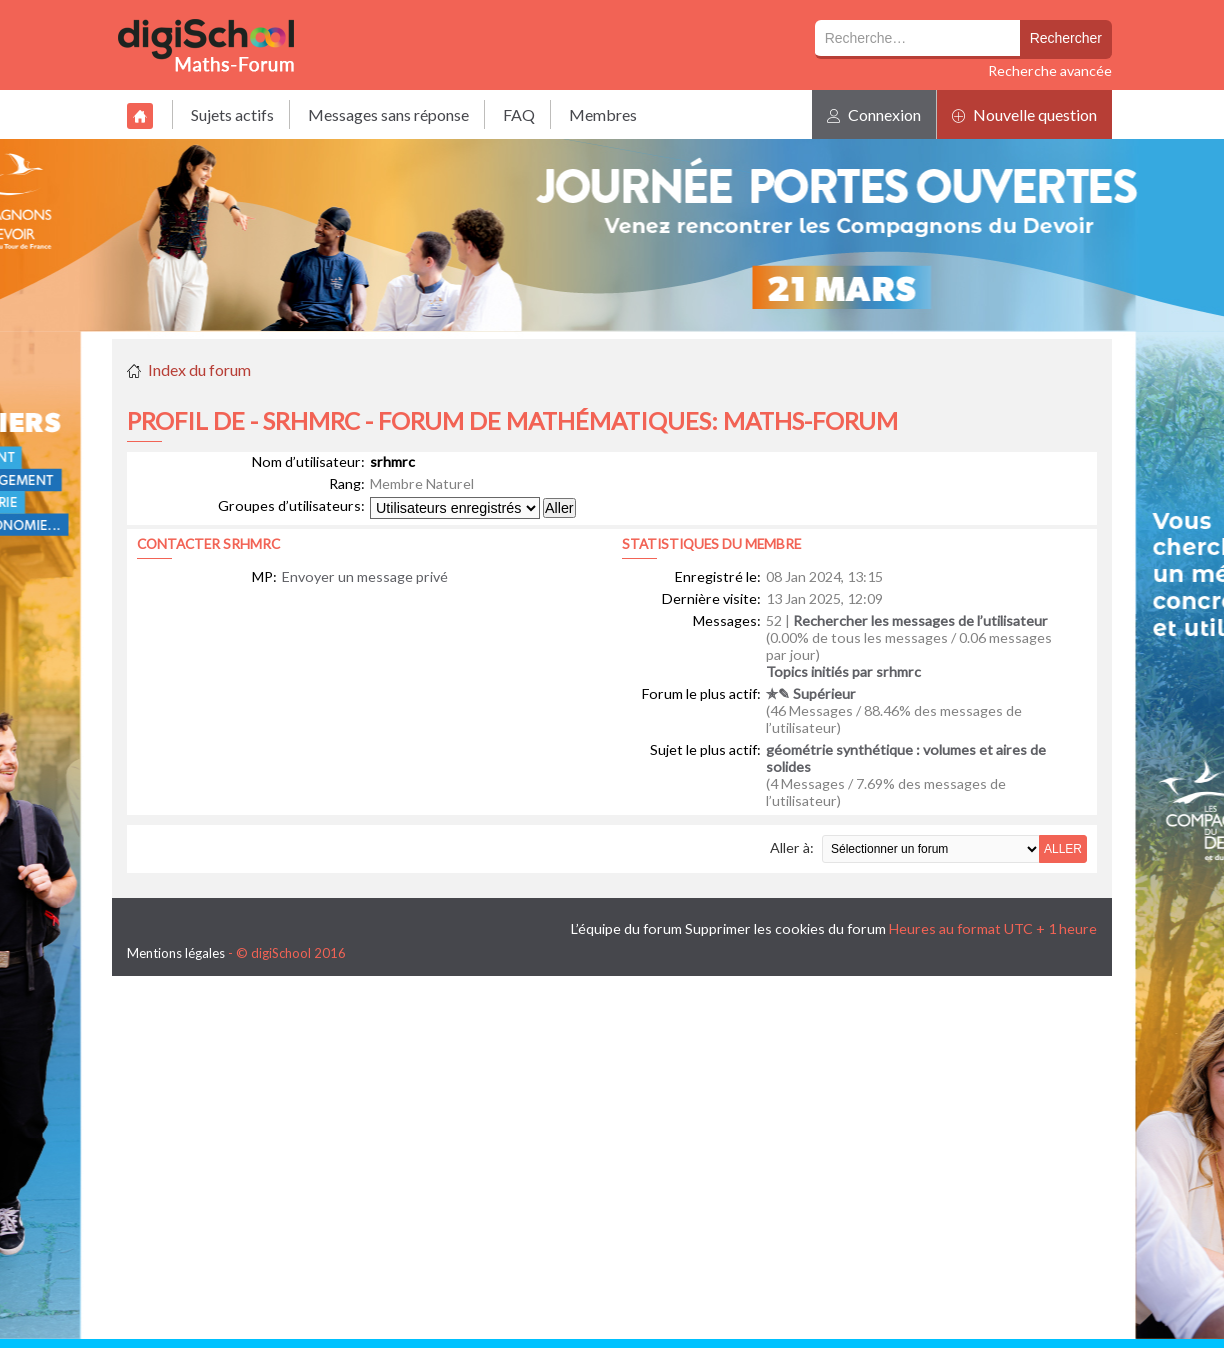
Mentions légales (176, 953)
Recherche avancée (1050, 70)
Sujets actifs (232, 114)
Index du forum (199, 369)
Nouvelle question (1024, 114)
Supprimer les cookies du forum (785, 928)
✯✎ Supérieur (811, 693)
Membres (603, 114)
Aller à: (792, 847)
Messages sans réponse (388, 114)
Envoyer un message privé (365, 576)
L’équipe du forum (626, 928)
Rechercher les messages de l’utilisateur (920, 620)
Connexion (874, 114)
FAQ (519, 114)
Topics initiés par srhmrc (843, 671)
